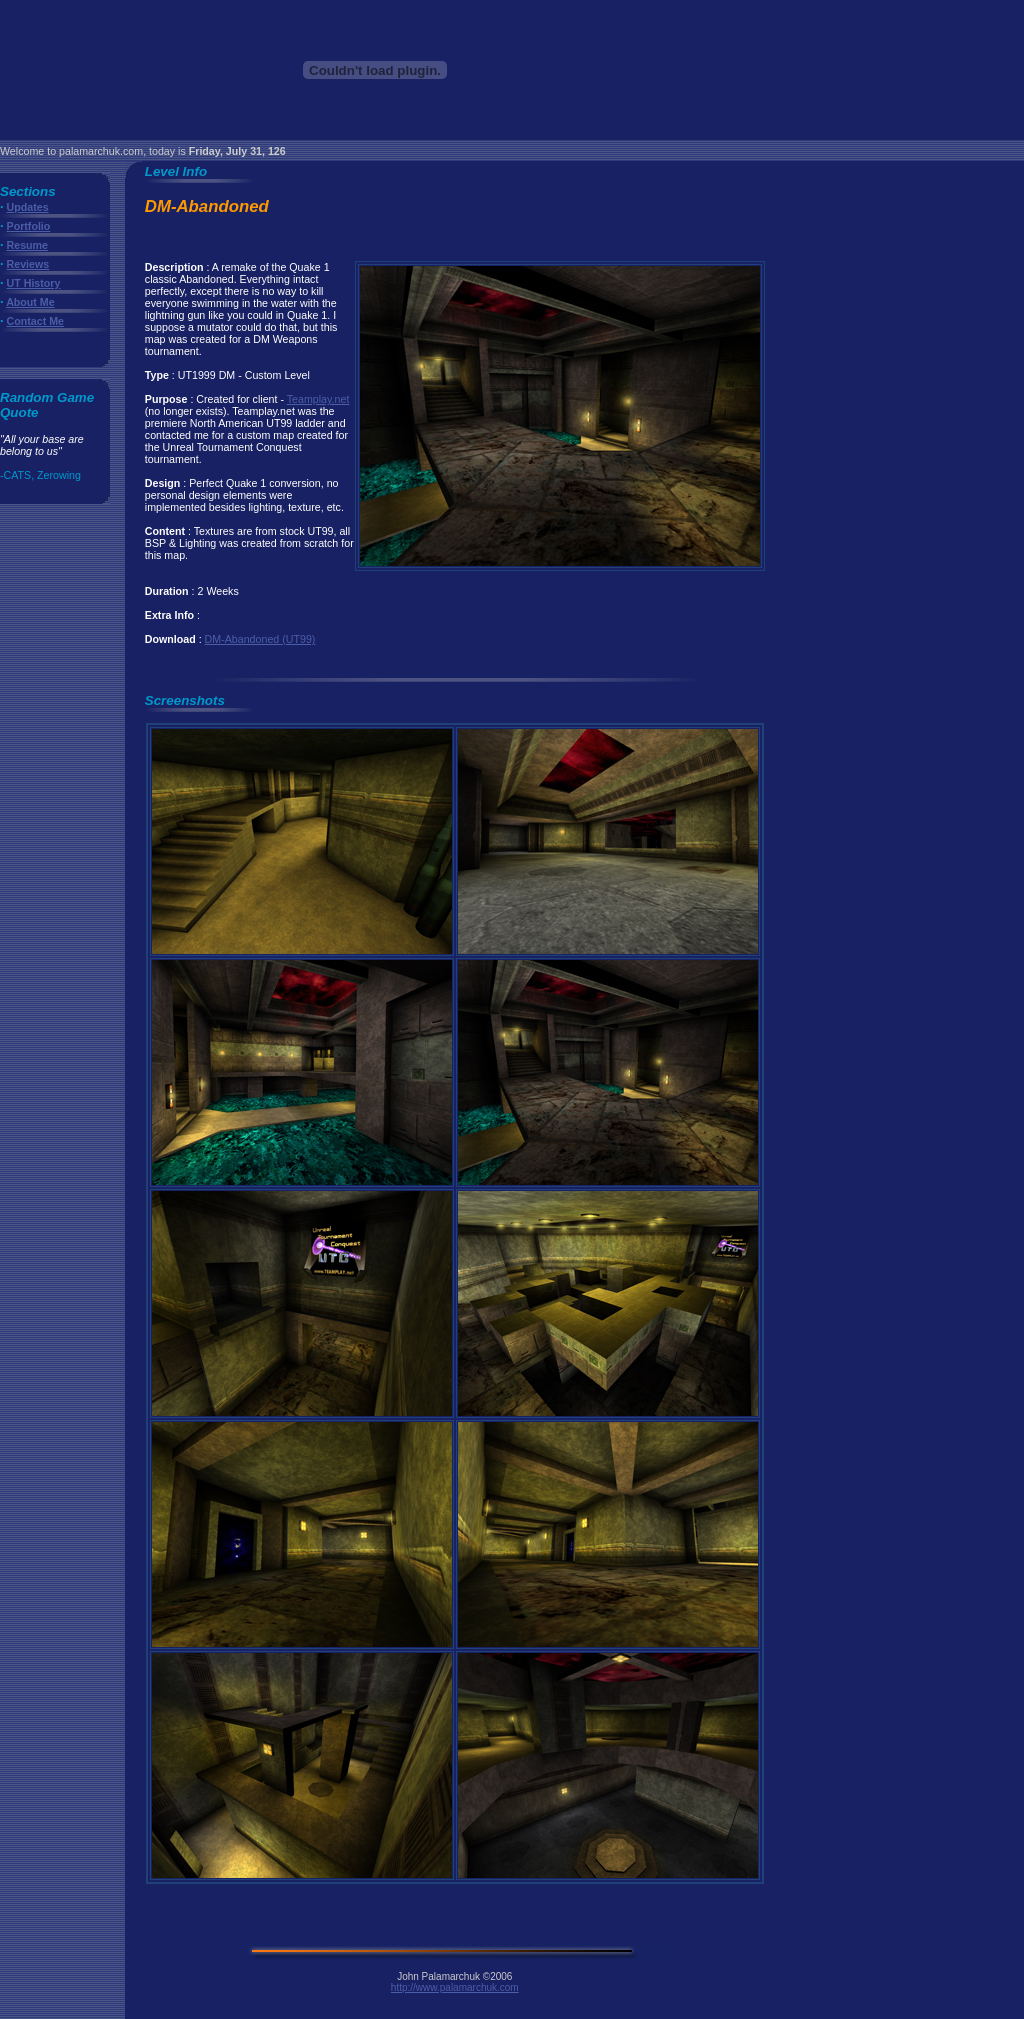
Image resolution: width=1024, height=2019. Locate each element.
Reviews (28, 264)
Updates (28, 207)
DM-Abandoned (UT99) (260, 639)
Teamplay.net (318, 399)
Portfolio (29, 226)
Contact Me (35, 321)
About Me (30, 302)
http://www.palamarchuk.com (455, 1987)
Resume (27, 245)
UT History (34, 283)
